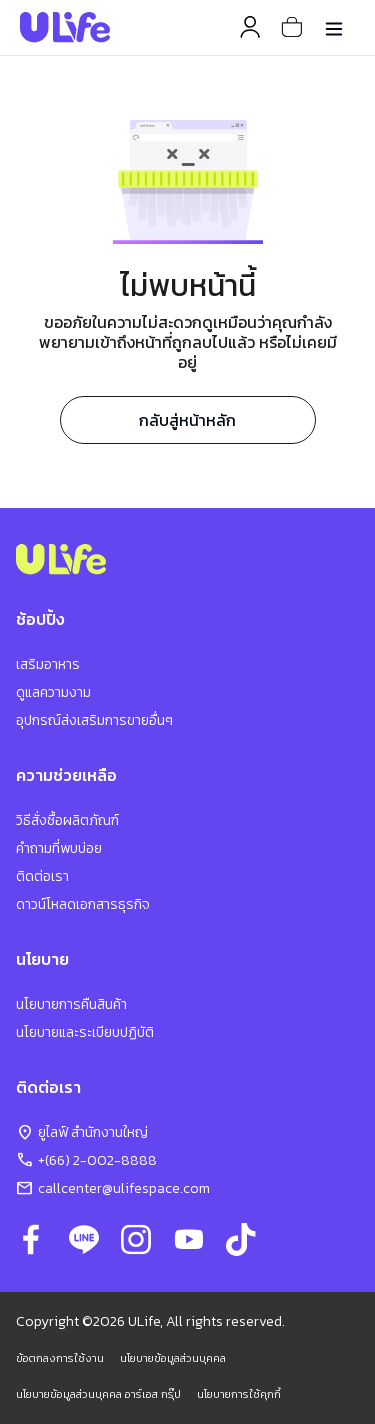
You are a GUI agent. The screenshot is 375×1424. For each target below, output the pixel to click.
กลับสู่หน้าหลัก (187, 420)
